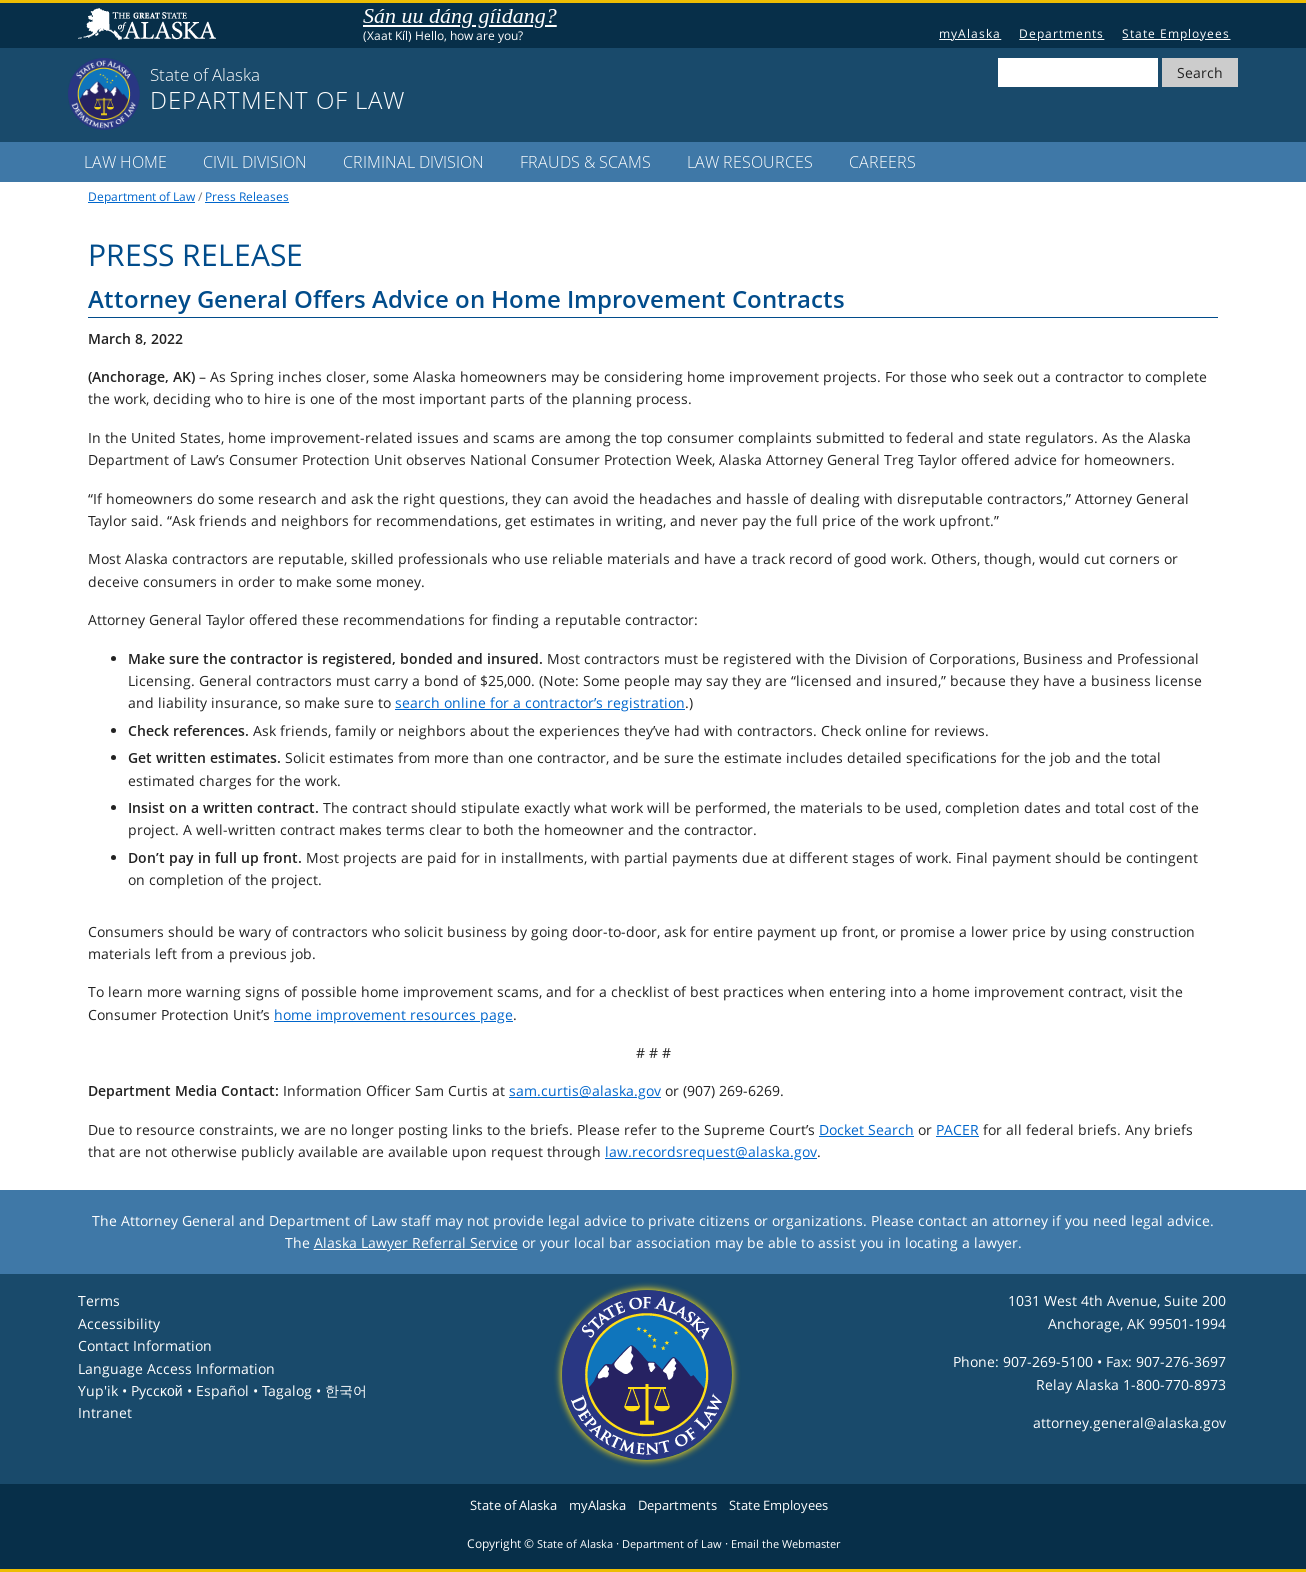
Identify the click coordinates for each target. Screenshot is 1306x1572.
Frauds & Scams (585, 162)
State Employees (1176, 33)
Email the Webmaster (785, 1544)
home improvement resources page (393, 1014)
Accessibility (119, 1323)
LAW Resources (750, 162)
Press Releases (247, 196)
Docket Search (866, 1129)
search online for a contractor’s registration (540, 702)
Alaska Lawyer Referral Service (416, 1242)
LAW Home (125, 162)
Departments (1061, 33)
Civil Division (255, 162)
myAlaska (970, 33)
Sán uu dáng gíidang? (460, 15)
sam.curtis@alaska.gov (585, 1090)
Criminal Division (413, 162)
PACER (957, 1129)
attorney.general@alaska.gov (1129, 1422)
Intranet (105, 1412)
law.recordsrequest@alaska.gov (711, 1151)
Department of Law (141, 196)
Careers (882, 162)
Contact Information (145, 1345)
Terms (99, 1300)
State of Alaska (150, 26)
